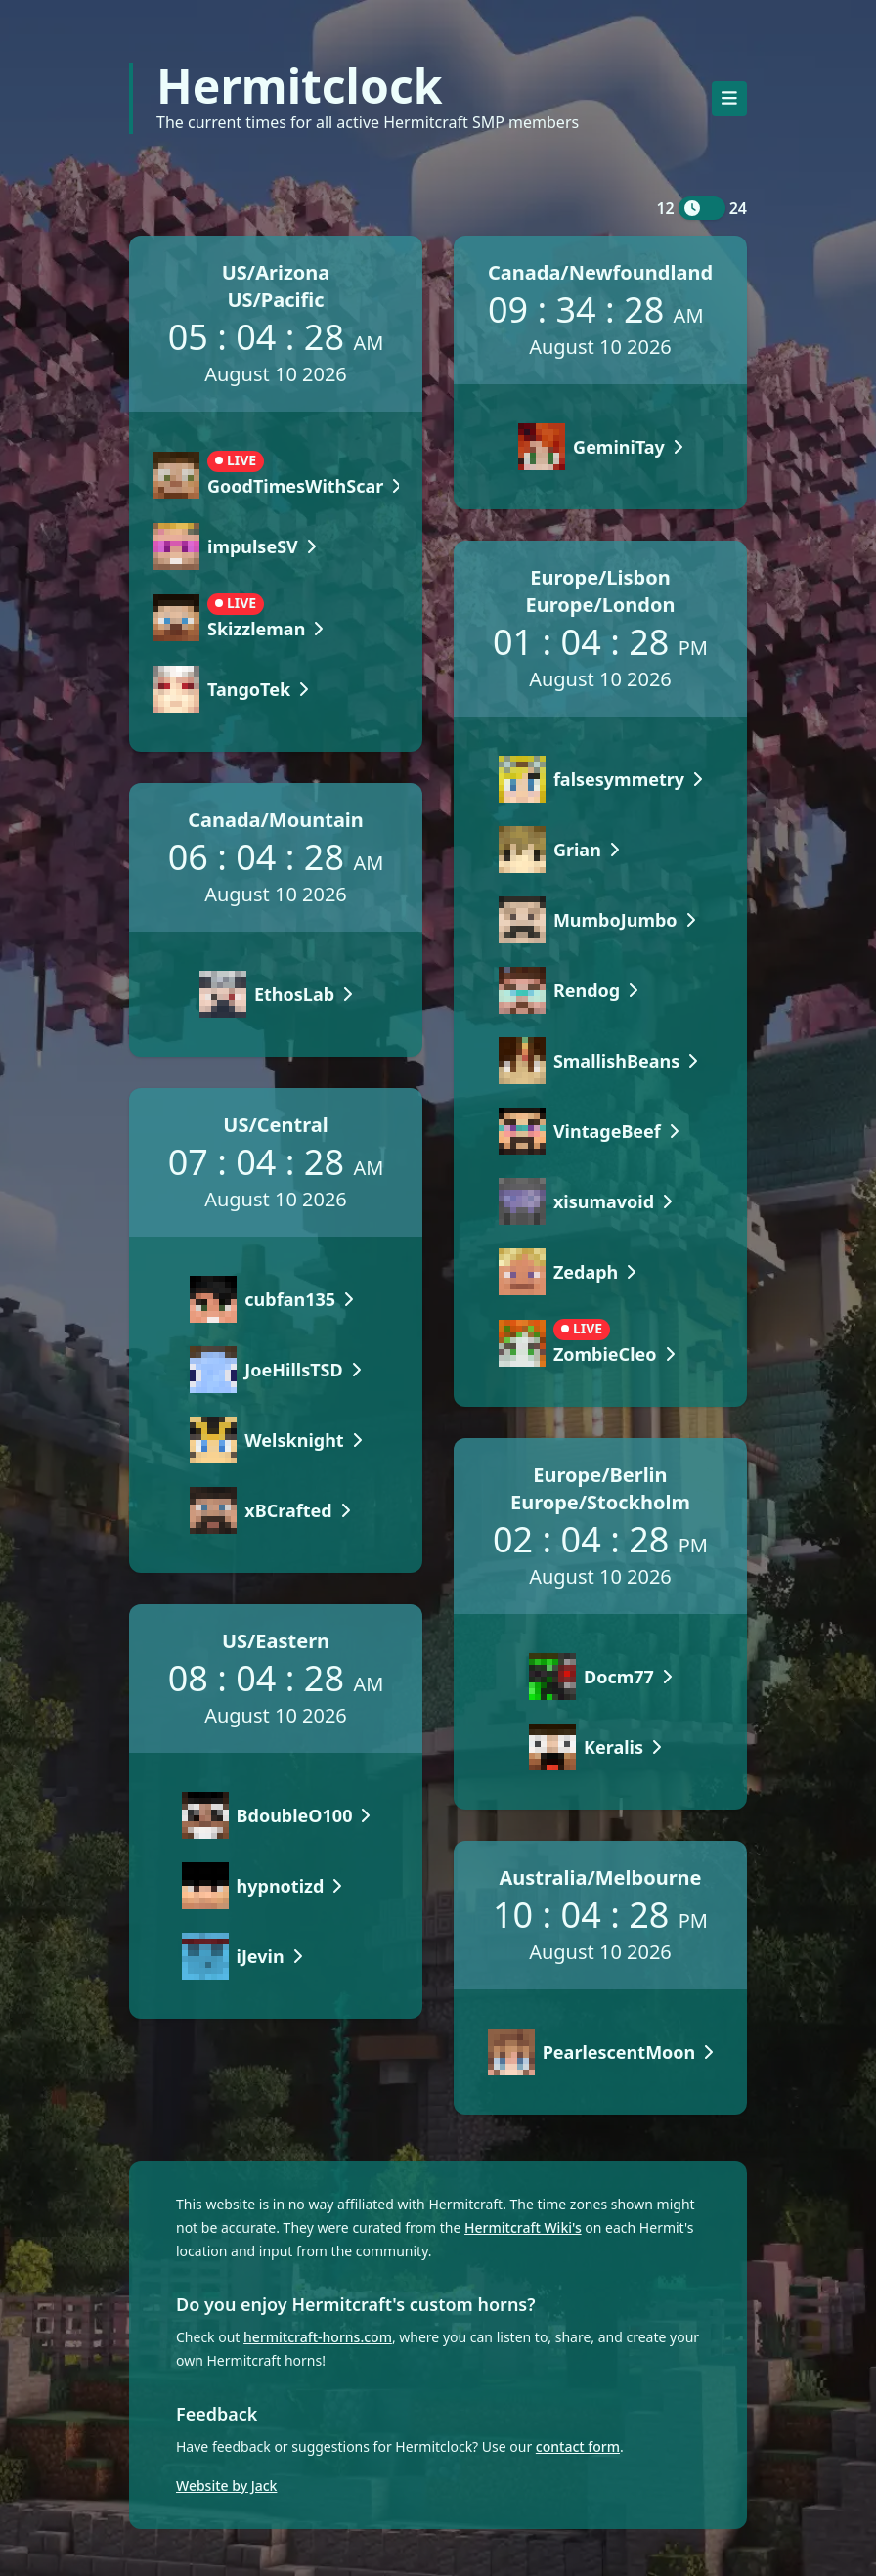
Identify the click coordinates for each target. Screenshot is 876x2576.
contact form (578, 2446)
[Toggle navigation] (729, 98)
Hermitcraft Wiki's (523, 2227)
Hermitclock (299, 85)
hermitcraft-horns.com (317, 2337)
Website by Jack (226, 2485)
